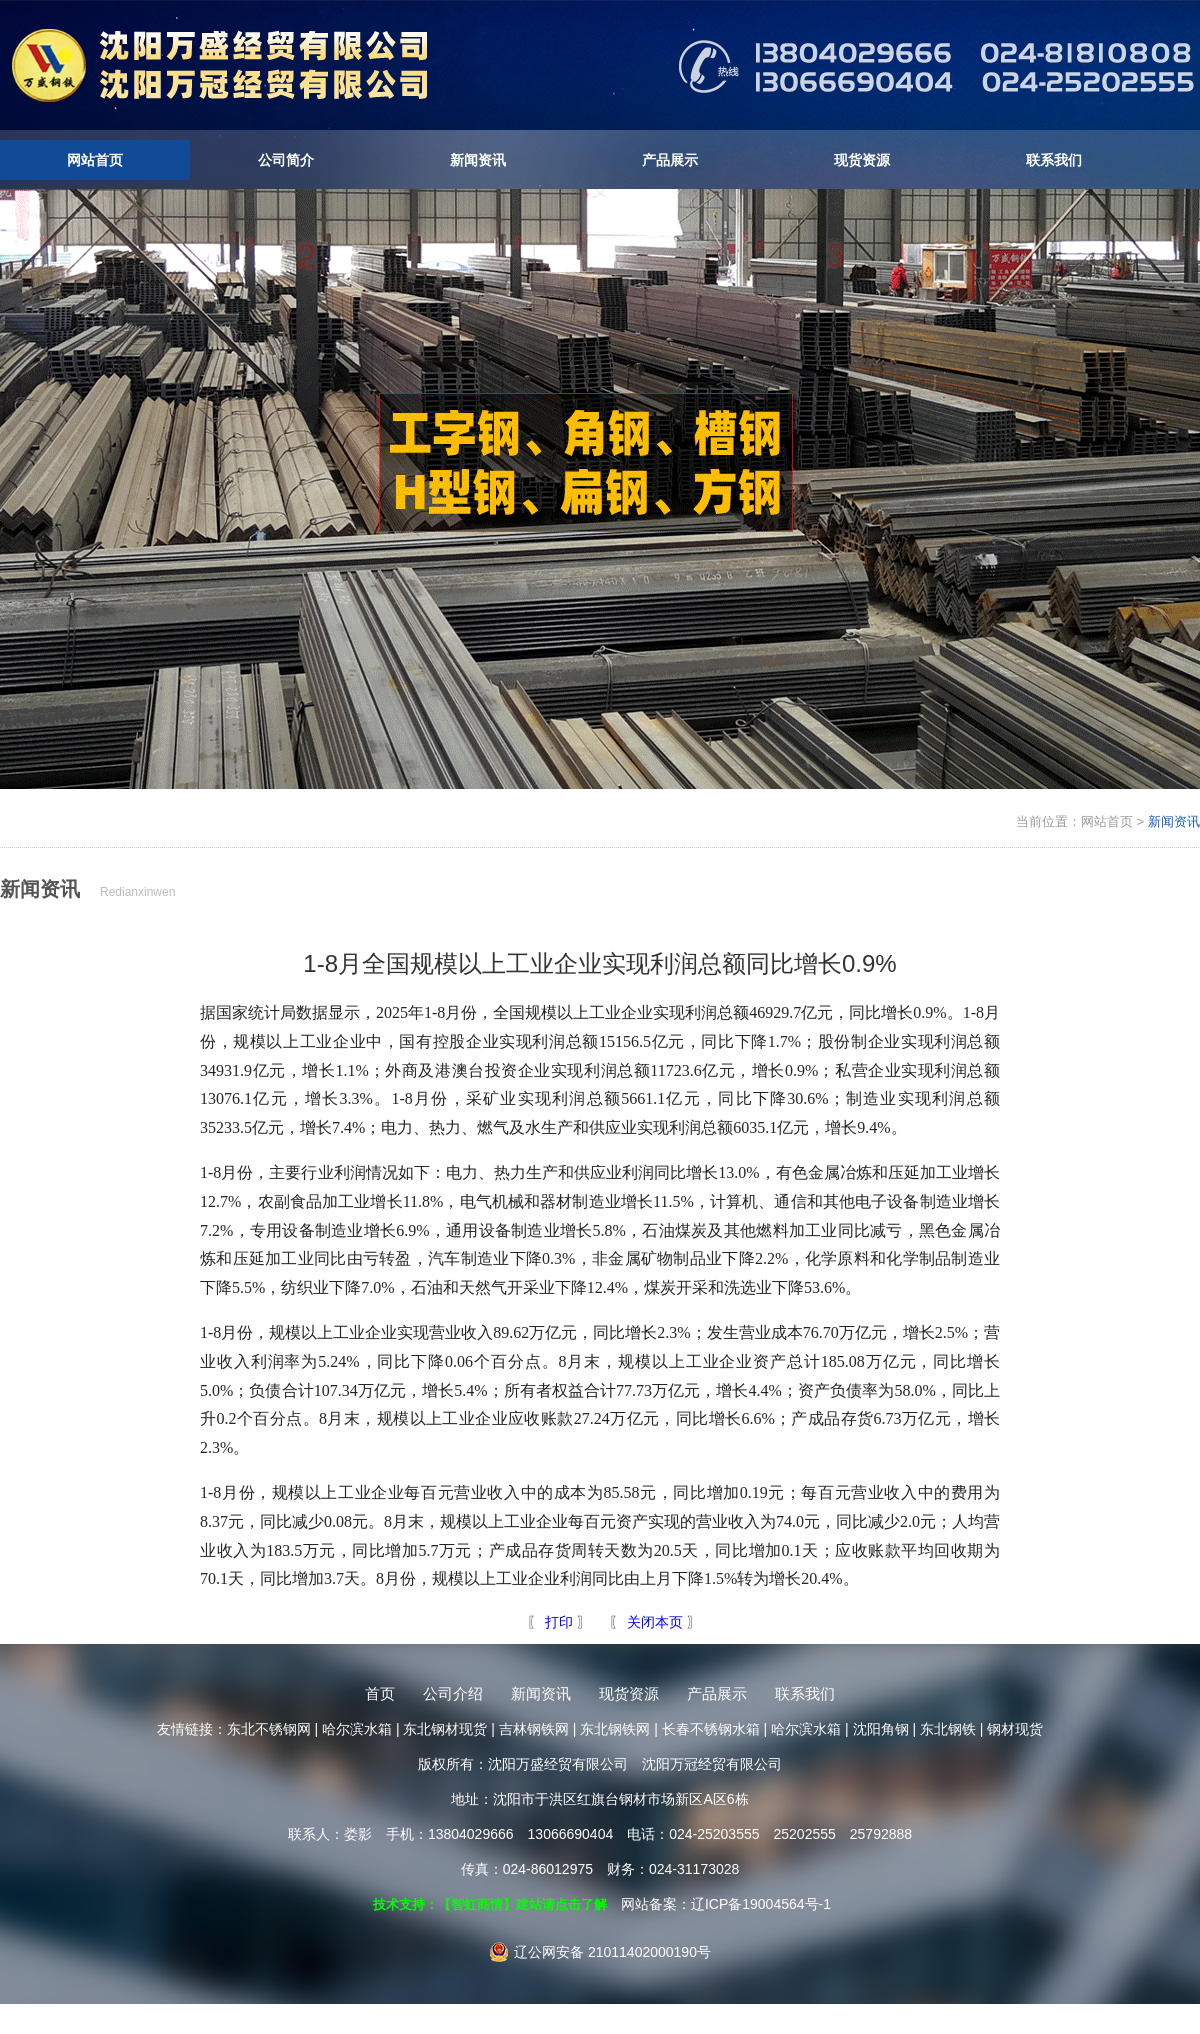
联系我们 (1054, 160)
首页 (380, 1693)
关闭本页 (655, 1622)
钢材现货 (1015, 1729)
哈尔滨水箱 (357, 1729)
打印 (557, 1622)
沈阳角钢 (881, 1729)
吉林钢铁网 (534, 1729)
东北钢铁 (948, 1729)
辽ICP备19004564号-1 (761, 1904)
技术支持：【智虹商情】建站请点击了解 (490, 1904)
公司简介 (286, 160)
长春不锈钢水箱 (711, 1729)
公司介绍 (453, 1693)
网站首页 (95, 160)
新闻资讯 (478, 160)
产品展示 (670, 160)
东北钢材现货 (445, 1729)
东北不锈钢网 (269, 1729)
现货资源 (862, 160)
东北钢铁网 (615, 1729)
